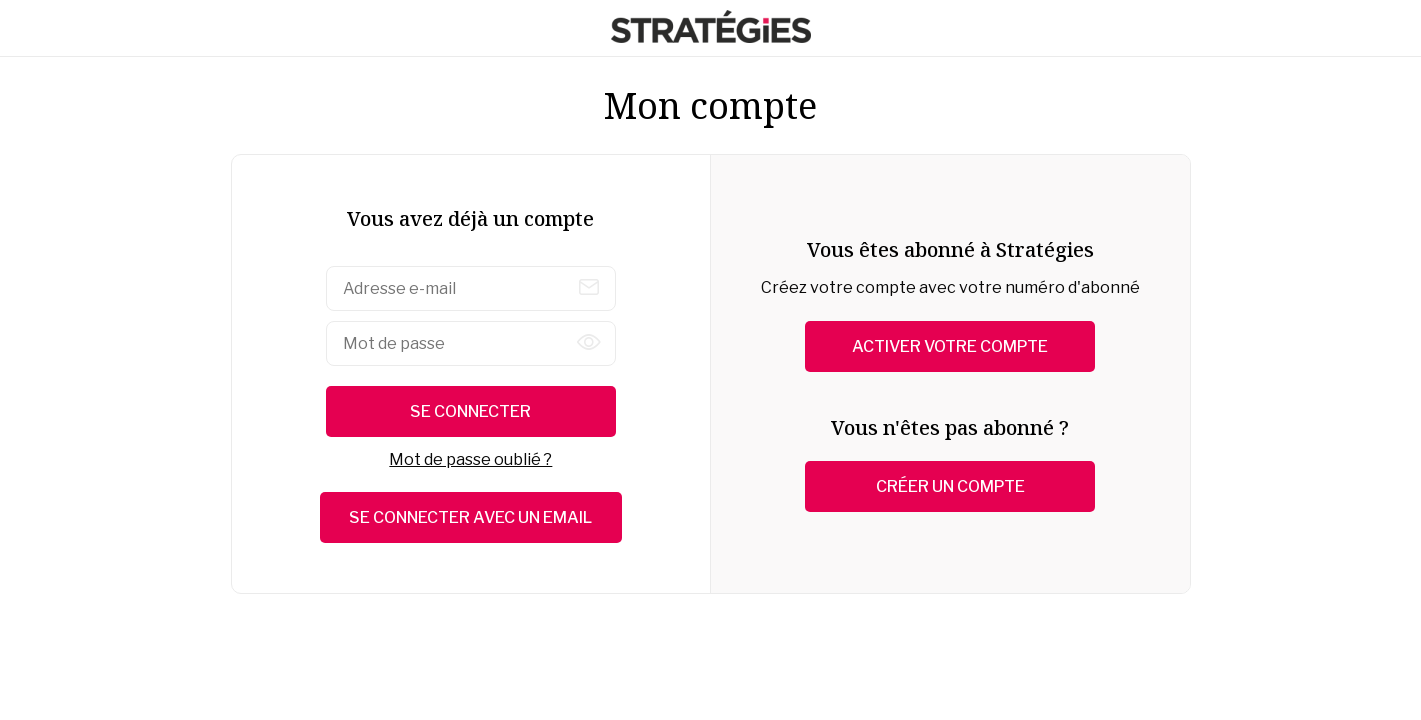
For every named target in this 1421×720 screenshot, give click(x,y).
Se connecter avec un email (470, 517)
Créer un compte (950, 486)
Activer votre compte (950, 346)
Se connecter (470, 411)
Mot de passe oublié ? (470, 459)
